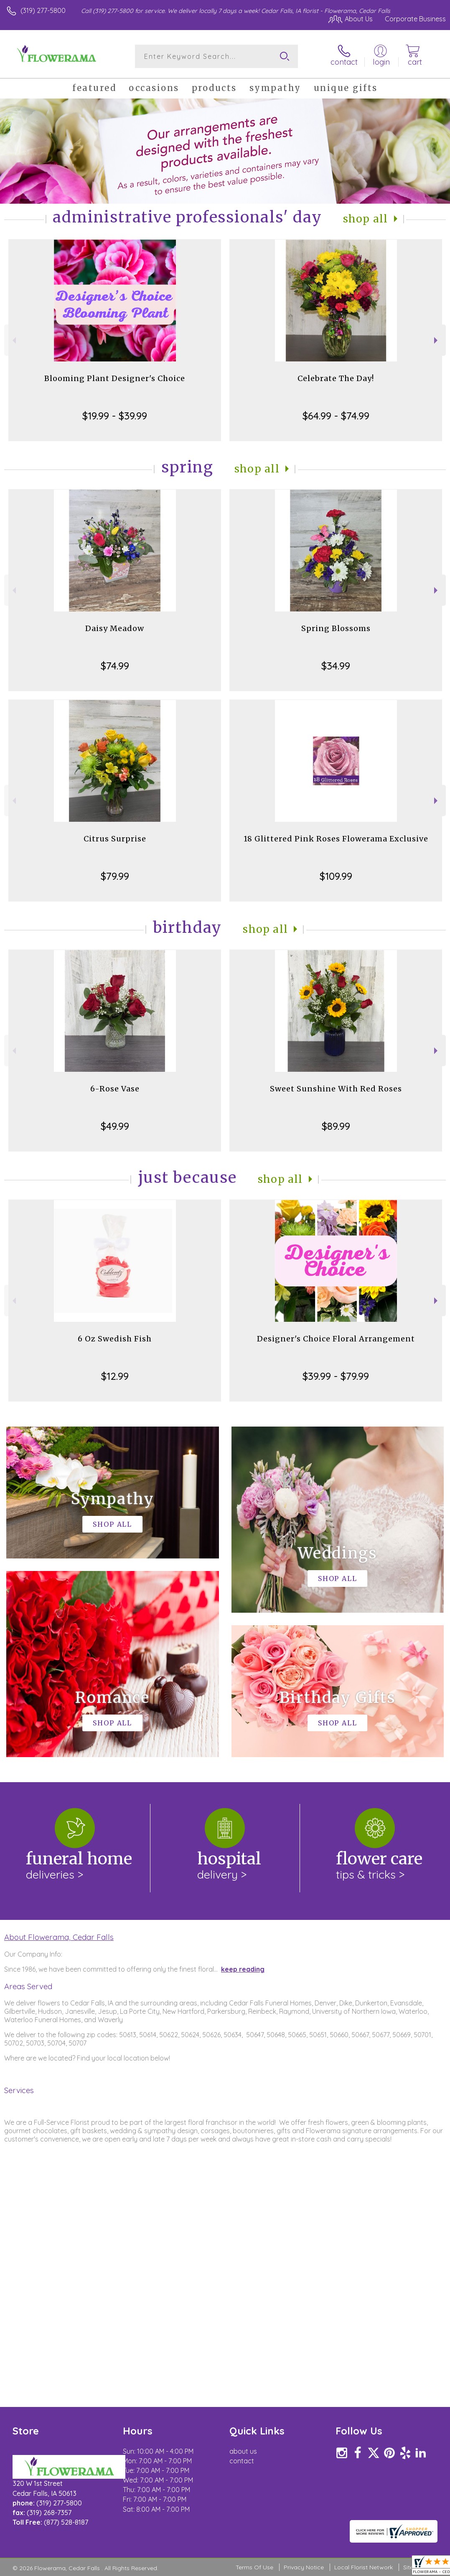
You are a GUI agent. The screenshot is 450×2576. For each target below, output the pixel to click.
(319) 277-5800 (43, 10)
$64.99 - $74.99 (336, 415)
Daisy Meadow (114, 628)
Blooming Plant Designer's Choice (114, 378)
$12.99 (115, 1376)
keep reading (242, 1969)
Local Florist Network (363, 2567)
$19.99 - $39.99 (114, 415)
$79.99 (115, 876)
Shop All (365, 218)
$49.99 (115, 1126)
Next (437, 340)
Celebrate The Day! (335, 378)
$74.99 (115, 665)
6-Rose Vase (115, 1089)
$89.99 (336, 1126)
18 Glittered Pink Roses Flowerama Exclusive (336, 839)
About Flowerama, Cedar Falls (59, 1937)
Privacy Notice (304, 2567)
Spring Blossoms (336, 628)
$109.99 (336, 876)
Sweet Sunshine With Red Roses (336, 1089)
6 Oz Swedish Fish (115, 1339)
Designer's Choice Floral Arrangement (336, 1339)
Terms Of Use (254, 2567)
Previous (13, 340)
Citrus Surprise (115, 839)
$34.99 (335, 665)
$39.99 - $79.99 (336, 1376)
